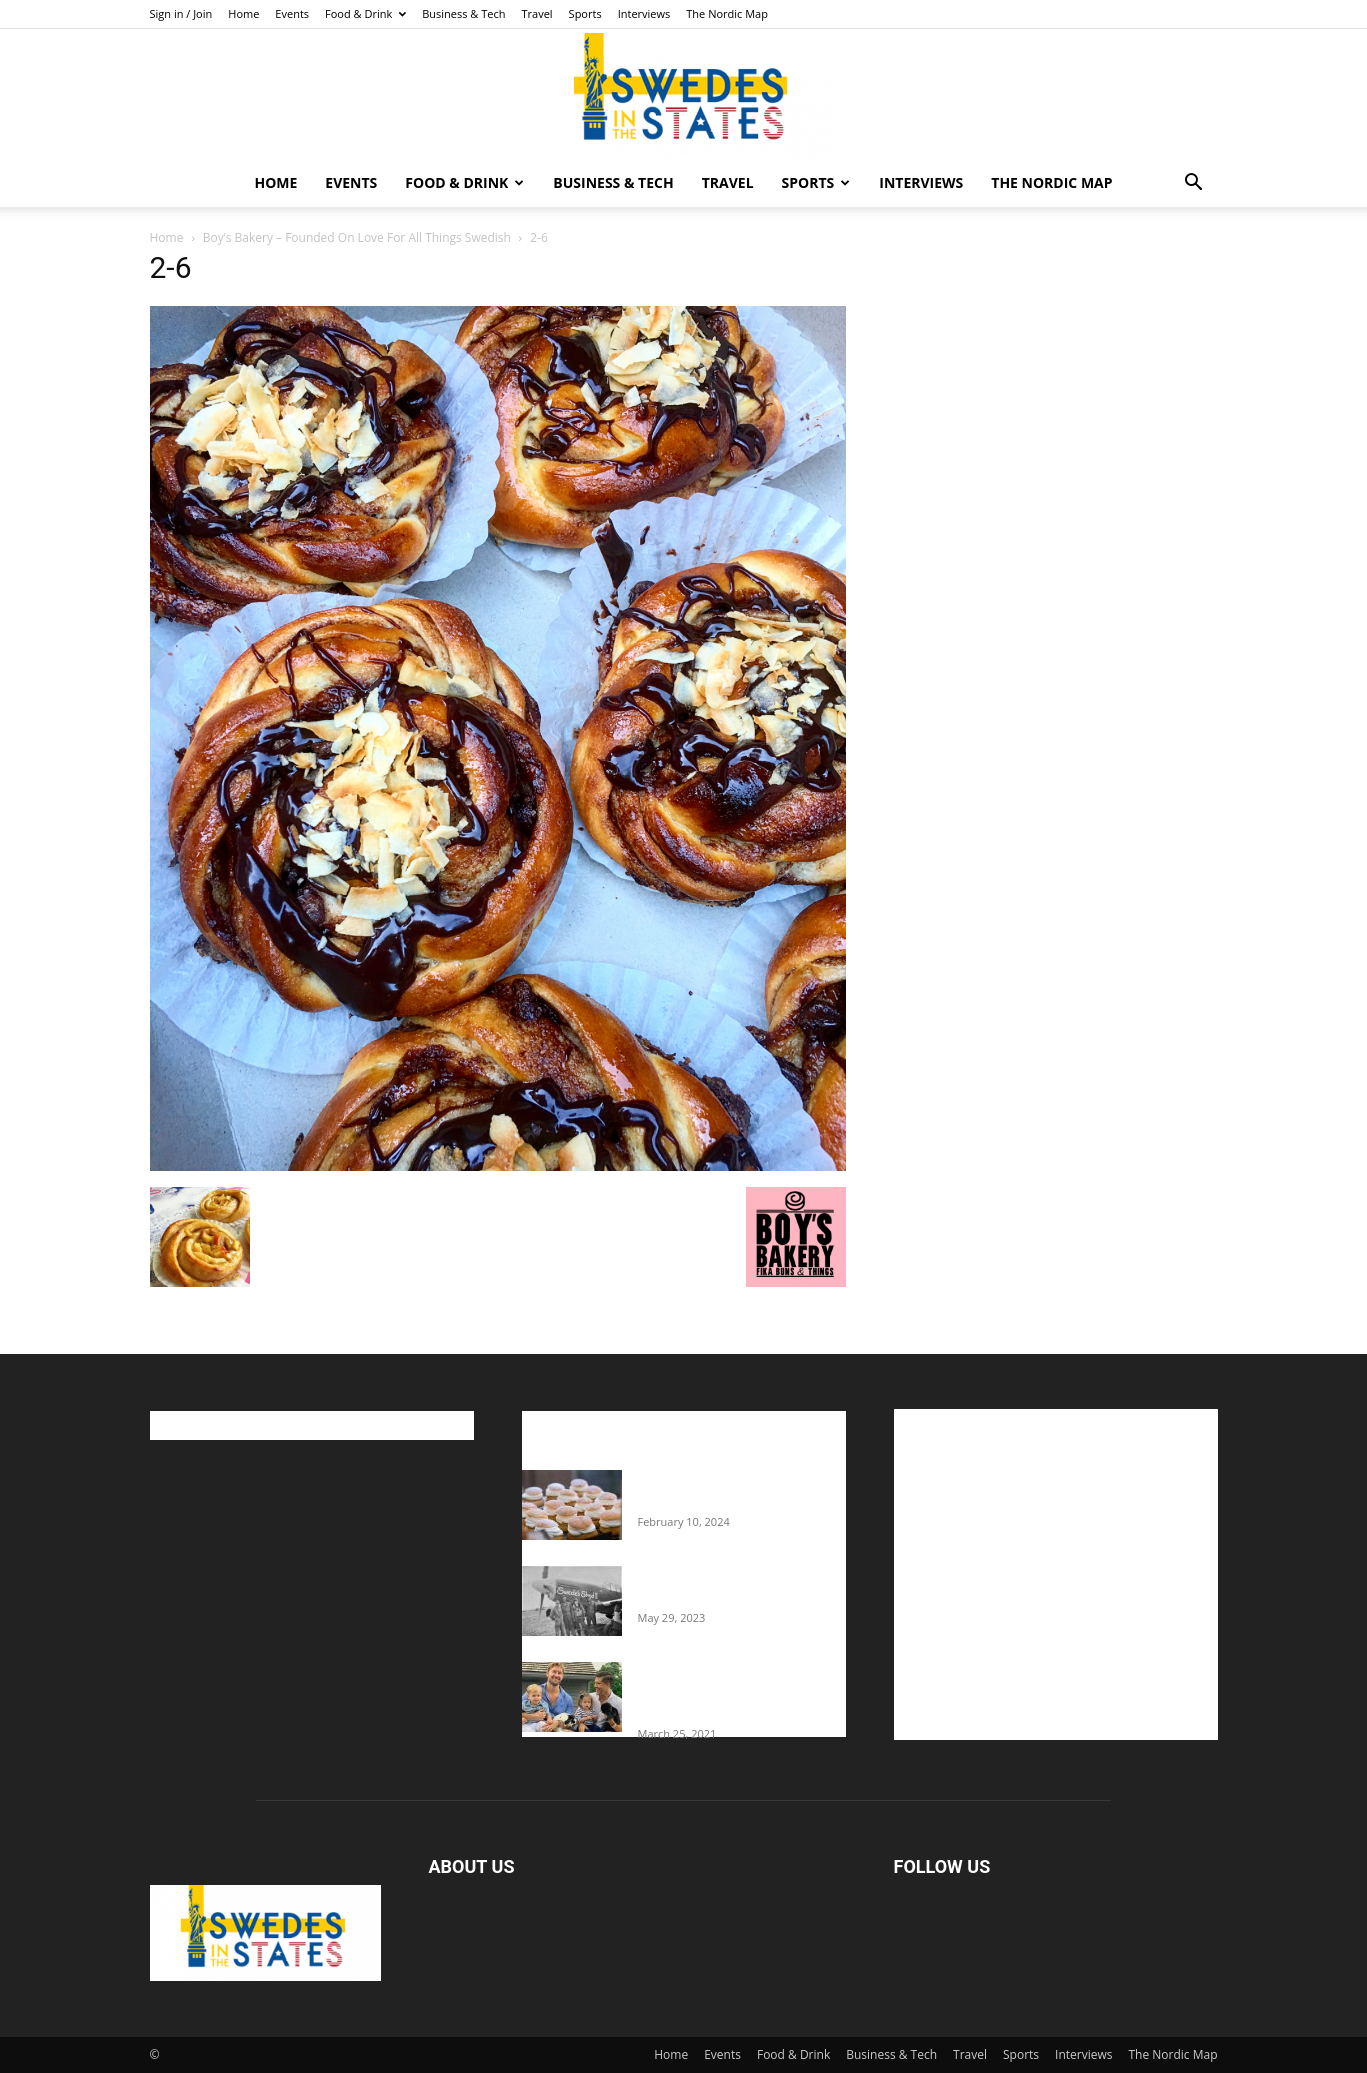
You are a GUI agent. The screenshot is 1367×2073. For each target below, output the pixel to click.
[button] (1194, 184)
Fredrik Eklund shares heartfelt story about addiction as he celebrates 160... (734, 1692)
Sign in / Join (181, 13)
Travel (536, 13)
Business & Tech (463, 13)
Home (243, 13)
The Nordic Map (727, 13)
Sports (585, 13)
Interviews (644, 13)
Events (292, 13)
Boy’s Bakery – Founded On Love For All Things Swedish (357, 237)
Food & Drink (365, 13)
